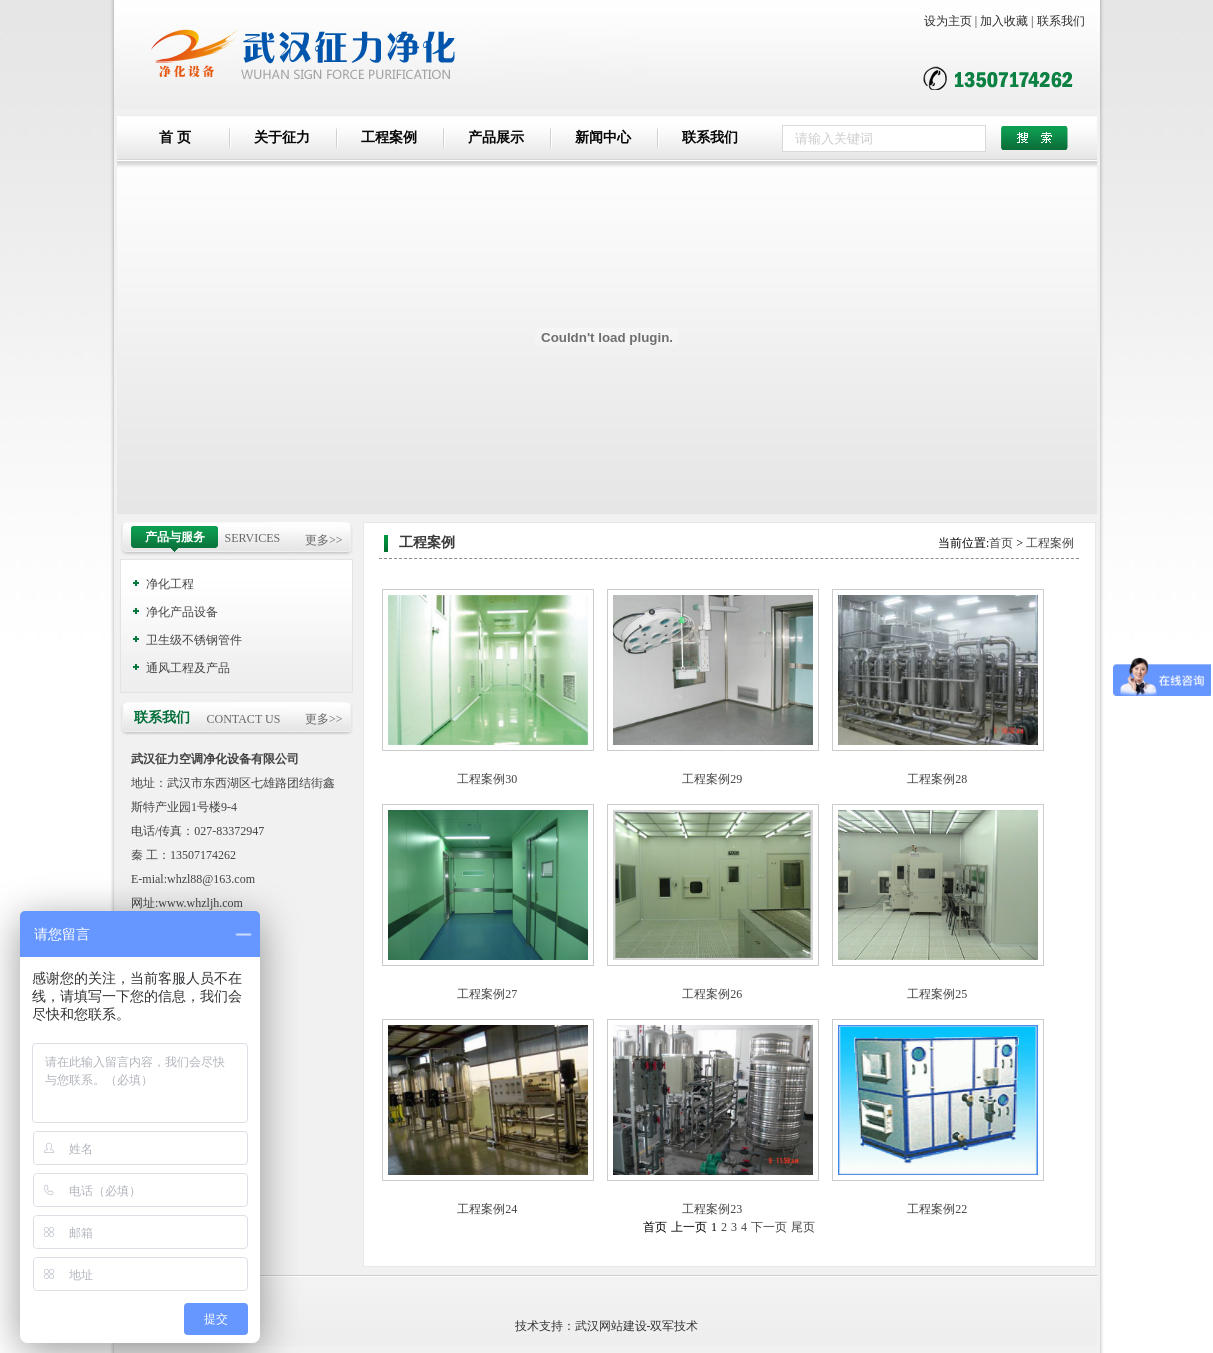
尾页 (803, 1227)
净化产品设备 (182, 612)
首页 (1001, 543)
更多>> (324, 540)
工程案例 (389, 137)
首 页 (175, 137)
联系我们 (1061, 21)
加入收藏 (1004, 21)
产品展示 (496, 137)
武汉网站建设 (611, 1326)
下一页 (769, 1227)
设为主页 (948, 21)
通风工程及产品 (188, 668)
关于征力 (282, 137)
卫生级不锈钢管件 (194, 640)
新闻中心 (603, 137)
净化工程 (170, 584)
